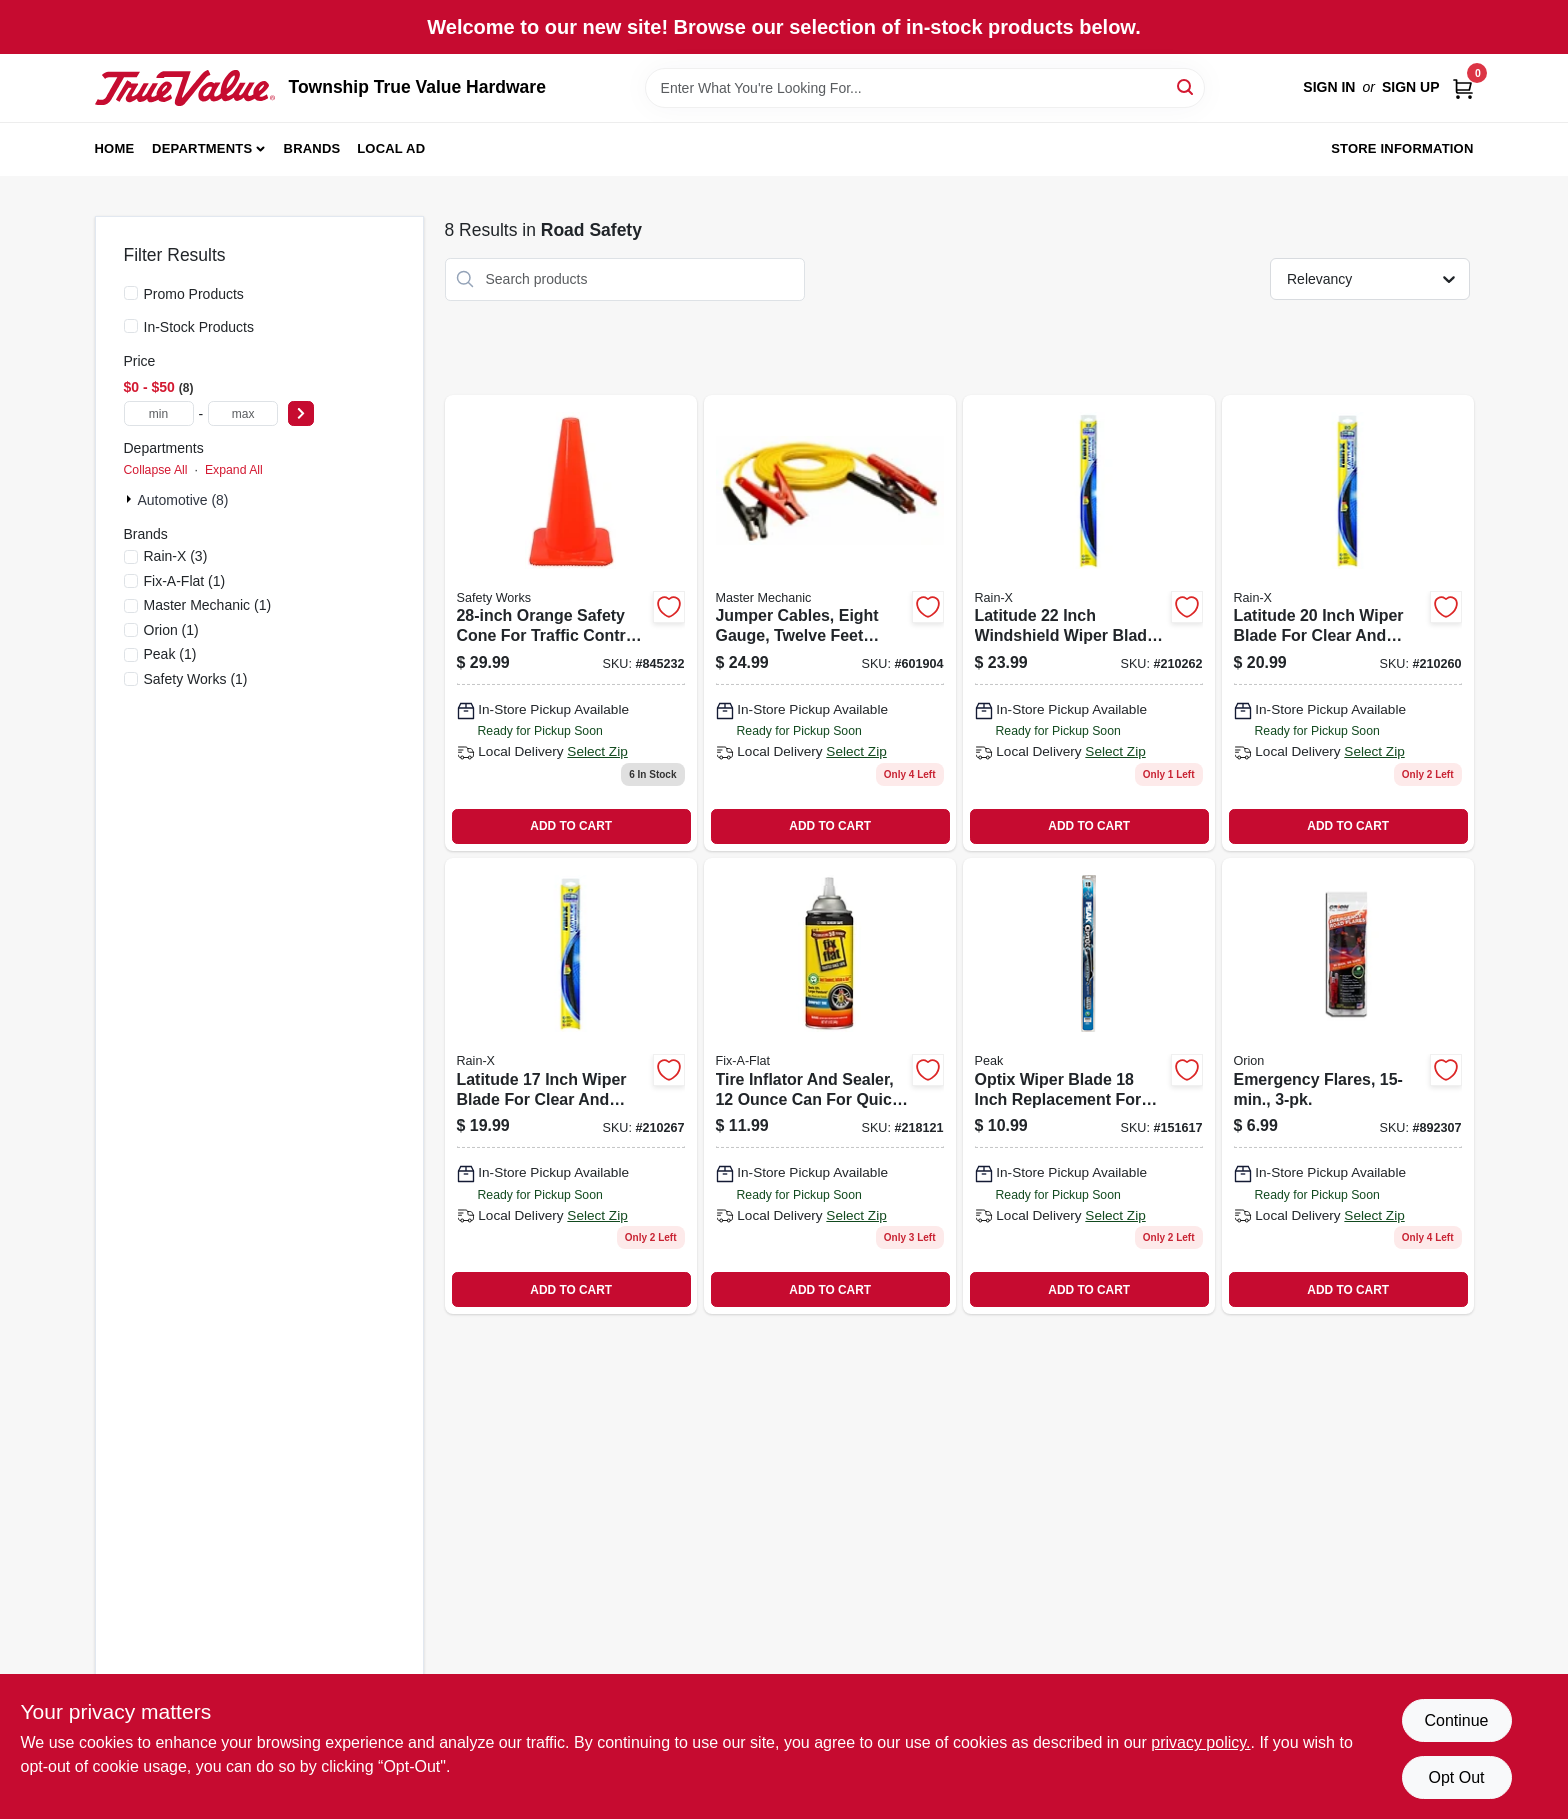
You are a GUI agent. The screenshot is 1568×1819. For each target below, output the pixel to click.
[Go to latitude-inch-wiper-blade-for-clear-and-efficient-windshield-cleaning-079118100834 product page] (1348, 623)
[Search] (1186, 86)
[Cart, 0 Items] (1463, 87)
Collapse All (156, 470)
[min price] (159, 413)
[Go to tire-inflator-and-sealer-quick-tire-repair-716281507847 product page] (830, 1086)
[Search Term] (925, 88)
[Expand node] (131, 499)
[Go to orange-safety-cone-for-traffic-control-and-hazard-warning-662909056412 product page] (571, 623)
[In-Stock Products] (131, 326)
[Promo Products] (131, 293)
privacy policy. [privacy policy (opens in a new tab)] (1200, 1742)
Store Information (1402, 148)
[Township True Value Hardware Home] (185, 88)
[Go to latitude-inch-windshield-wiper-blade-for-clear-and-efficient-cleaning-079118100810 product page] (1089, 623)
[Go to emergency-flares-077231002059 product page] (1348, 1086)
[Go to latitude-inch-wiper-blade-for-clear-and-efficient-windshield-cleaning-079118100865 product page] (571, 1086)
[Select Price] (301, 413)
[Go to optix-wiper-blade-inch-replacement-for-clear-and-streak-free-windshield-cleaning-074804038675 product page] (1089, 1086)
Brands (312, 148)
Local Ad (391, 148)
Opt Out (1456, 1777)
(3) (176, 556)
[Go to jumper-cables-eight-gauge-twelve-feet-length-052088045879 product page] (830, 623)
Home (115, 148)
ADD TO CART (571, 826)
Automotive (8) (183, 500)
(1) (185, 581)
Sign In (1329, 87)
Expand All (234, 470)
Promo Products (194, 294)
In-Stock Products (199, 327)
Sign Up (1411, 87)
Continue (1456, 1720)
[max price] (243, 413)
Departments (202, 148)
